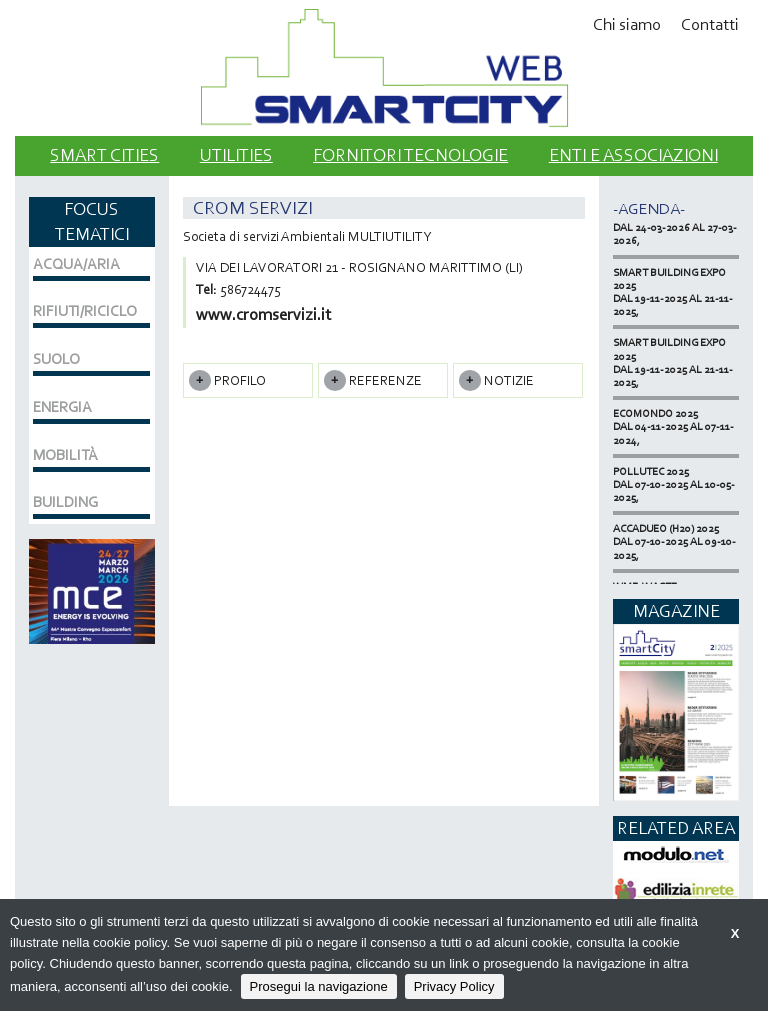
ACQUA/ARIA (76, 264)
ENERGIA (62, 407)
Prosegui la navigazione (319, 986)
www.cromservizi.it (263, 314)
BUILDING (65, 502)
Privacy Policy (454, 986)
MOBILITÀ (65, 455)
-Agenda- (649, 208)
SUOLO (56, 359)
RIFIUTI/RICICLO (85, 311)
